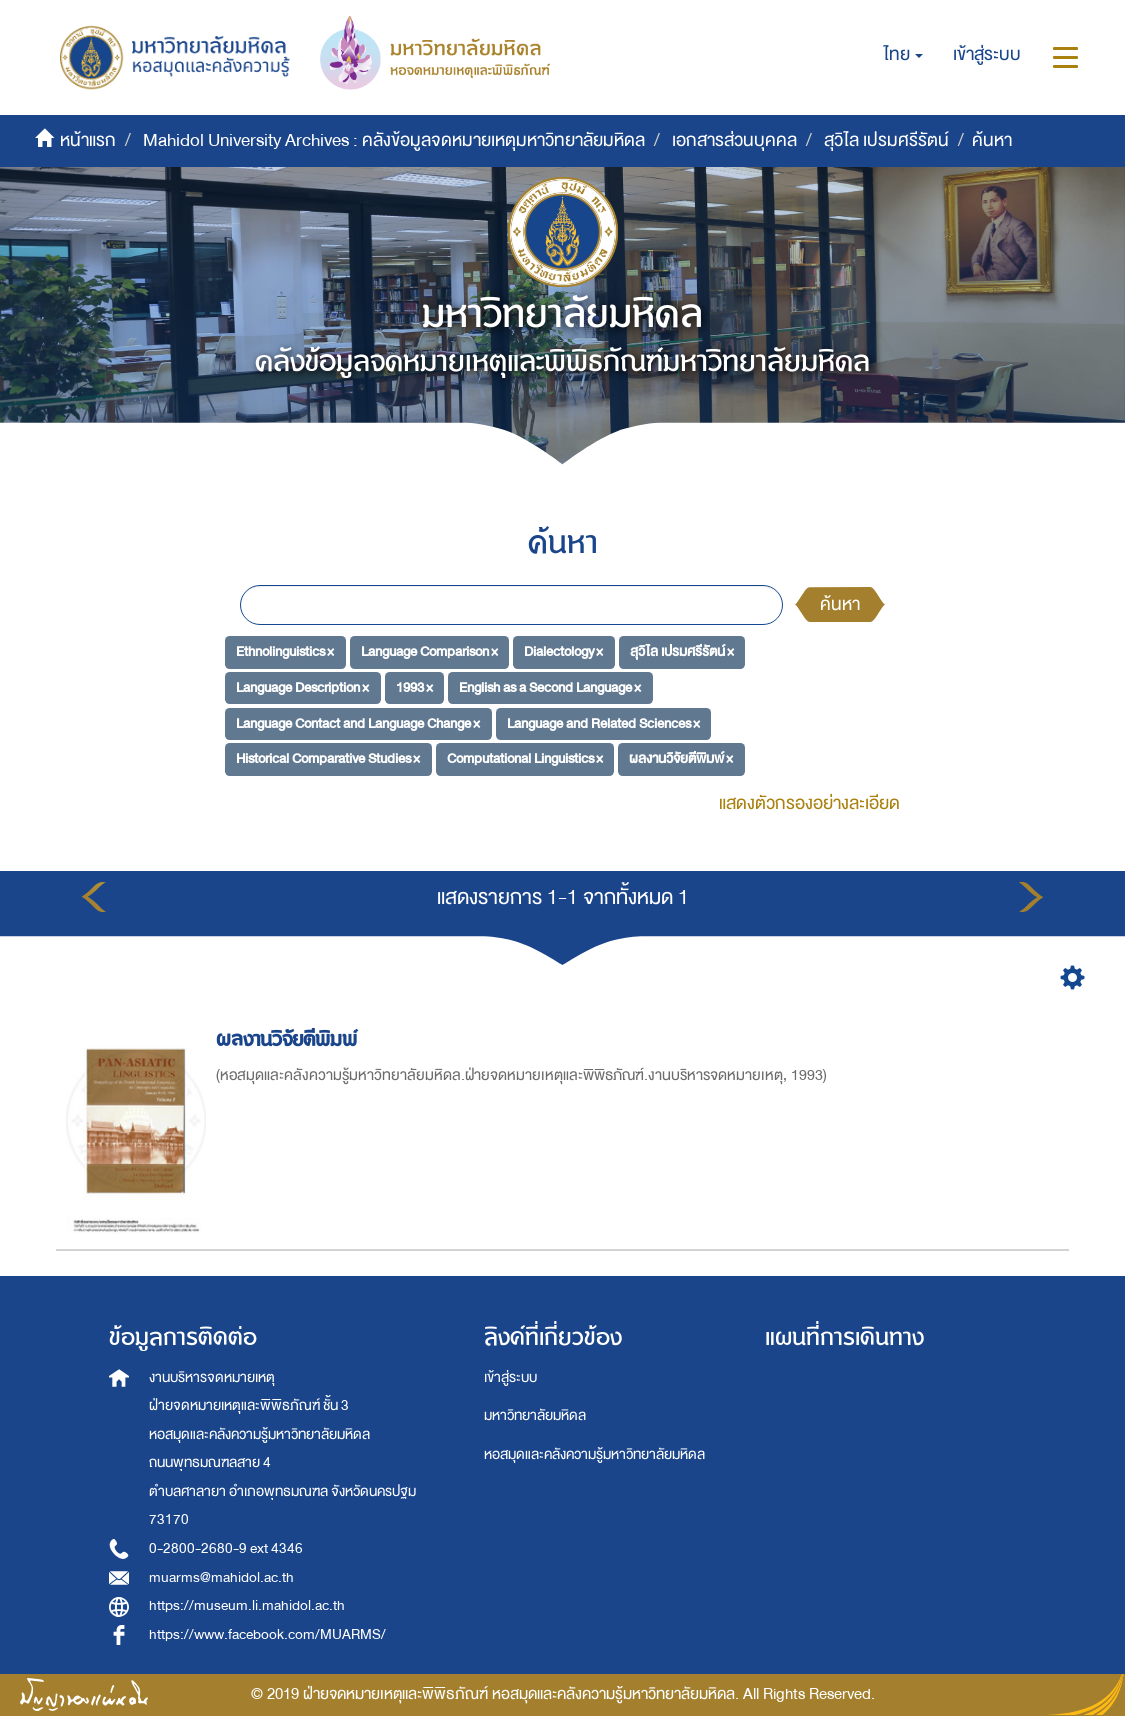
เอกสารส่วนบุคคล (734, 140)
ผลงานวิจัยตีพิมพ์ (289, 1039)
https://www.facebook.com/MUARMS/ (267, 1634)
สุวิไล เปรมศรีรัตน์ (886, 140)
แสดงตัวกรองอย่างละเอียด (809, 803)
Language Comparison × (429, 651)
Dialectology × (563, 651)
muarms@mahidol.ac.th (221, 1577)
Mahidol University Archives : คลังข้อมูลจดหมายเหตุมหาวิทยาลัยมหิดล (394, 140)
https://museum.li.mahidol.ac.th (247, 1605)
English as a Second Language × (550, 687)
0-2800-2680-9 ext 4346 (226, 1548)
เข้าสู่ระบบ (510, 1377)
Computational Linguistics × (525, 758)
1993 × (414, 687)
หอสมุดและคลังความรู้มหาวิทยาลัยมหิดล (594, 1454)
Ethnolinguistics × (285, 651)
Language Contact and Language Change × (358, 722)
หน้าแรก (88, 140)
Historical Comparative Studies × (328, 758)
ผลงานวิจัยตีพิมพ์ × (681, 758)
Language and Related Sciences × (603, 722)
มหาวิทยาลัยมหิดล (535, 1415)
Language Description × (302, 687)
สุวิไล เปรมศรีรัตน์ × (682, 651)
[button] (903, 55)
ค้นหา (840, 604)
